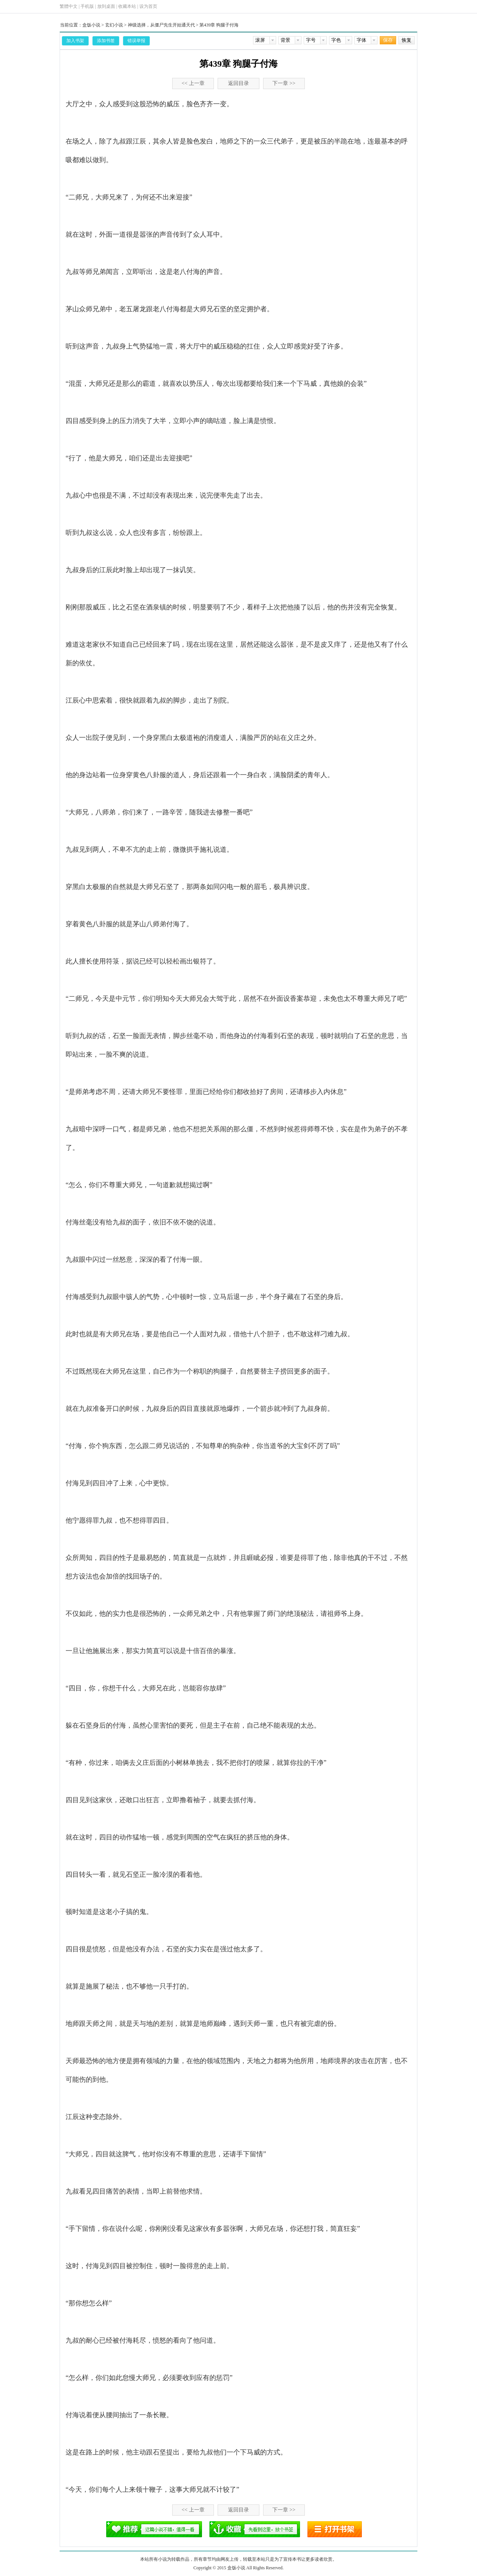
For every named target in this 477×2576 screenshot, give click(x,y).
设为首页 (148, 6)
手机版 (87, 6)
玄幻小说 (114, 25)
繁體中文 (69, 6)
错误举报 (136, 40)
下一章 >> (283, 83)
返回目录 (238, 83)
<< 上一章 (192, 83)
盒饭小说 (91, 25)
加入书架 (75, 40)
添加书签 (106, 40)
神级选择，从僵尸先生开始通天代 (161, 25)
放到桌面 (106, 6)
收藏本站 (127, 6)
